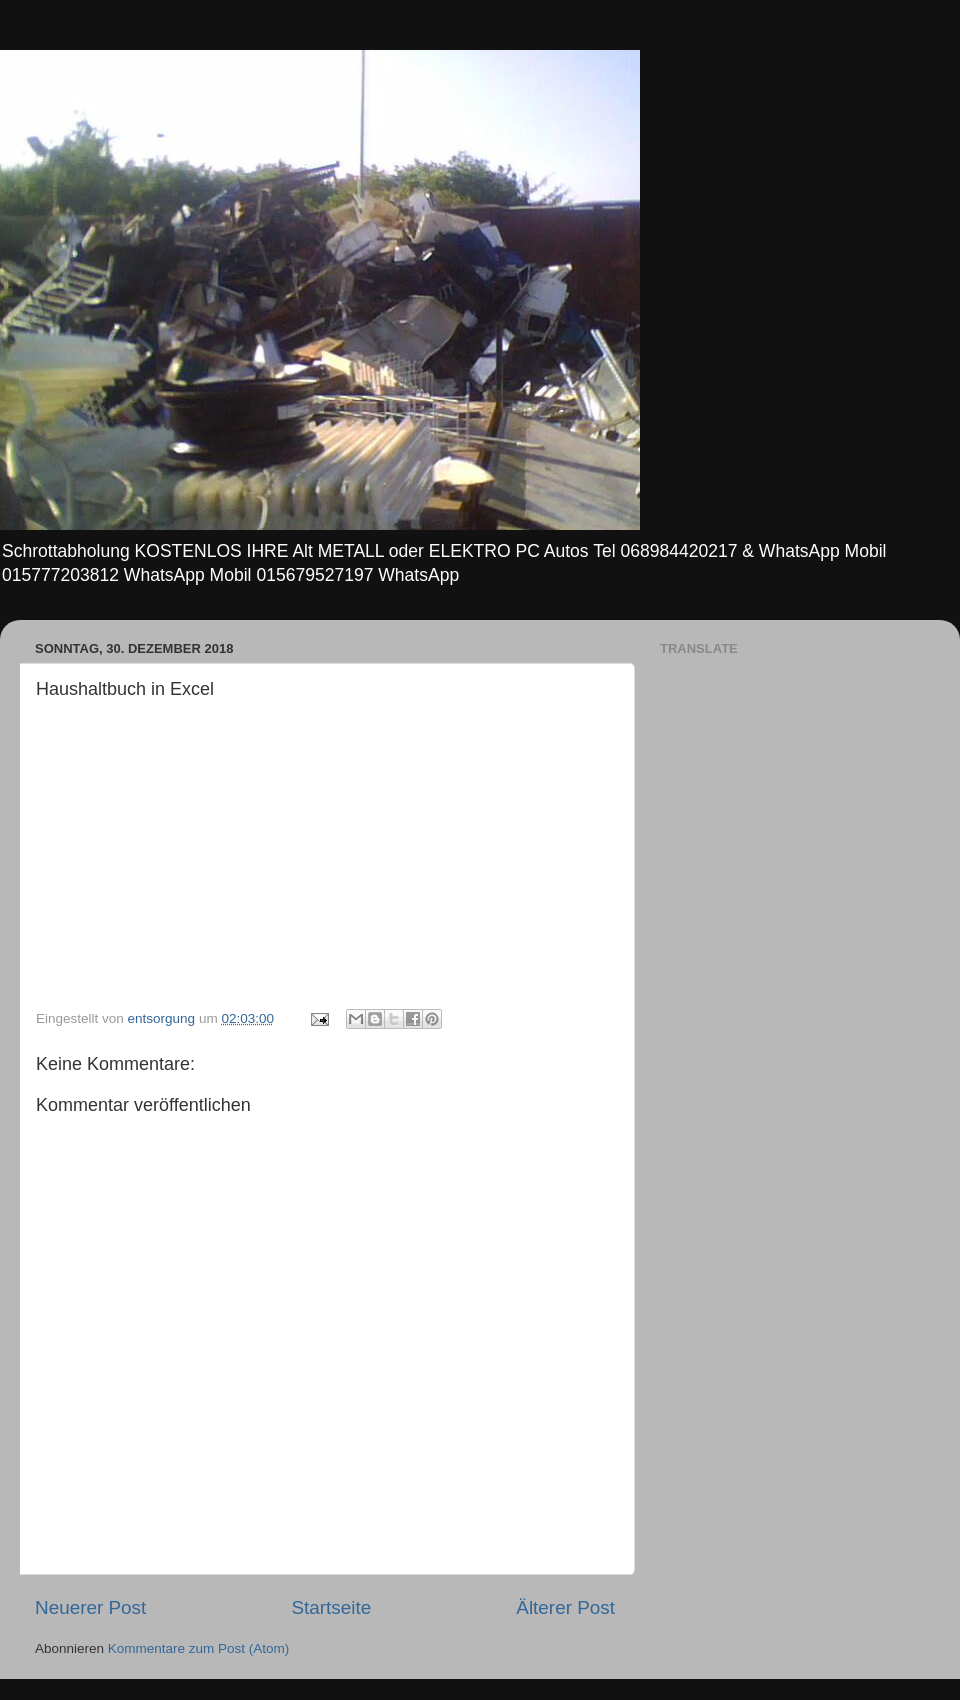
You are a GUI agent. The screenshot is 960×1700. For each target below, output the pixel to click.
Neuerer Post (90, 1607)
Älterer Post (565, 1607)
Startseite (331, 1607)
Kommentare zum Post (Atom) (199, 1648)
